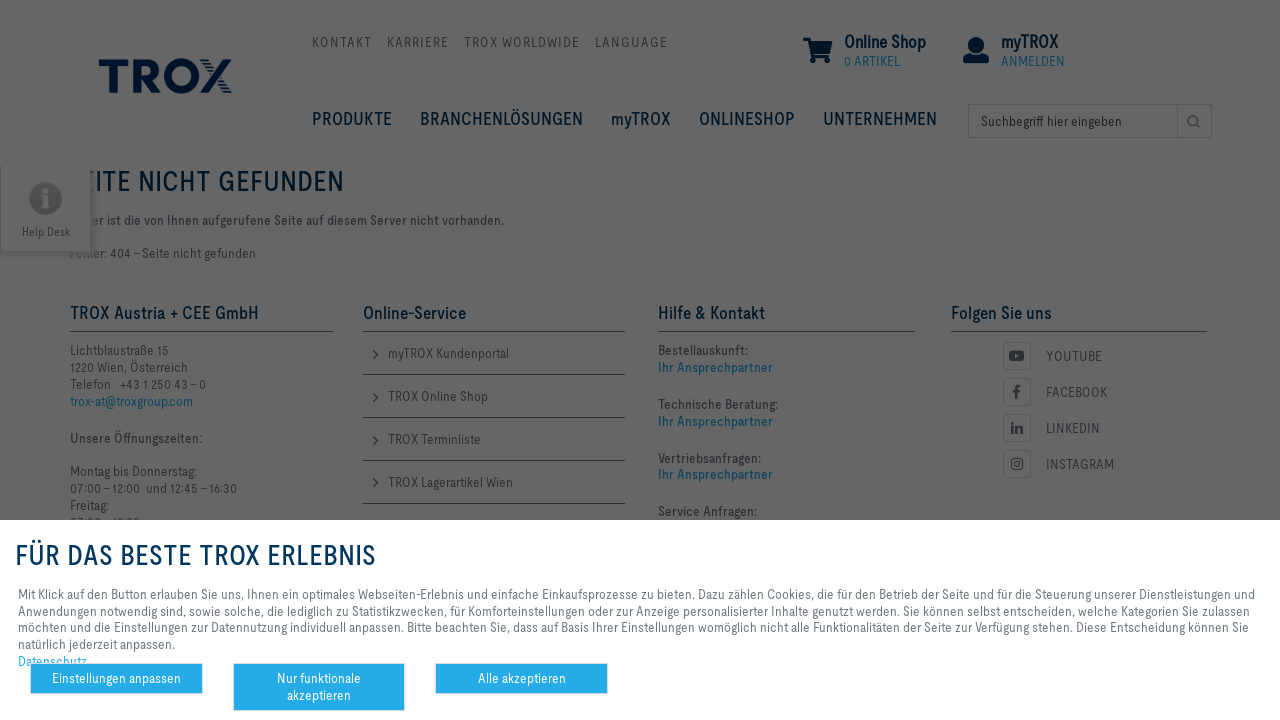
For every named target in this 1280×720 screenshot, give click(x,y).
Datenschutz (52, 661)
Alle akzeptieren (522, 678)
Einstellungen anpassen (116, 678)
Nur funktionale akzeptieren (319, 686)
